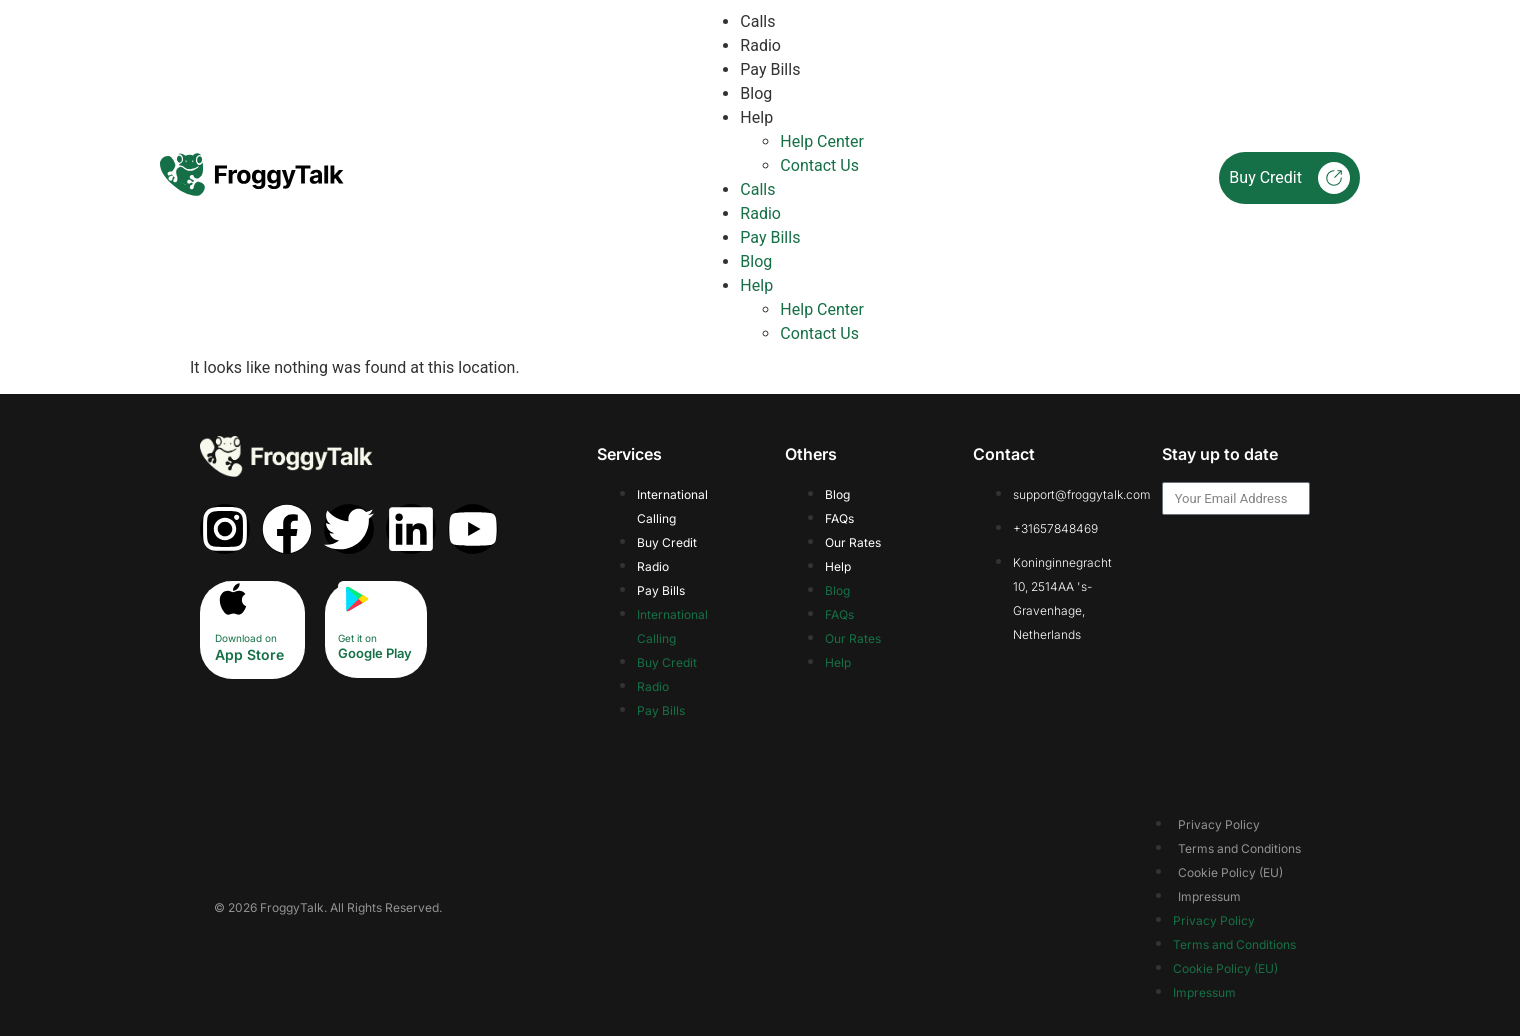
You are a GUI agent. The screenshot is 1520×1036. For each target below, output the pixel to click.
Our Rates (853, 542)
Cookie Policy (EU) (1230, 872)
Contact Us (819, 165)
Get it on (357, 638)
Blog (756, 93)
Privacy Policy (1219, 824)
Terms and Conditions (1239, 848)
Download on (246, 638)
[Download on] (233, 599)
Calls (757, 21)
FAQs (839, 518)
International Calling (672, 506)
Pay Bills (770, 69)
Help (756, 117)
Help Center (822, 141)
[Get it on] (356, 599)
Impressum (1209, 896)
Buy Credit (1289, 178)
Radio (760, 45)
